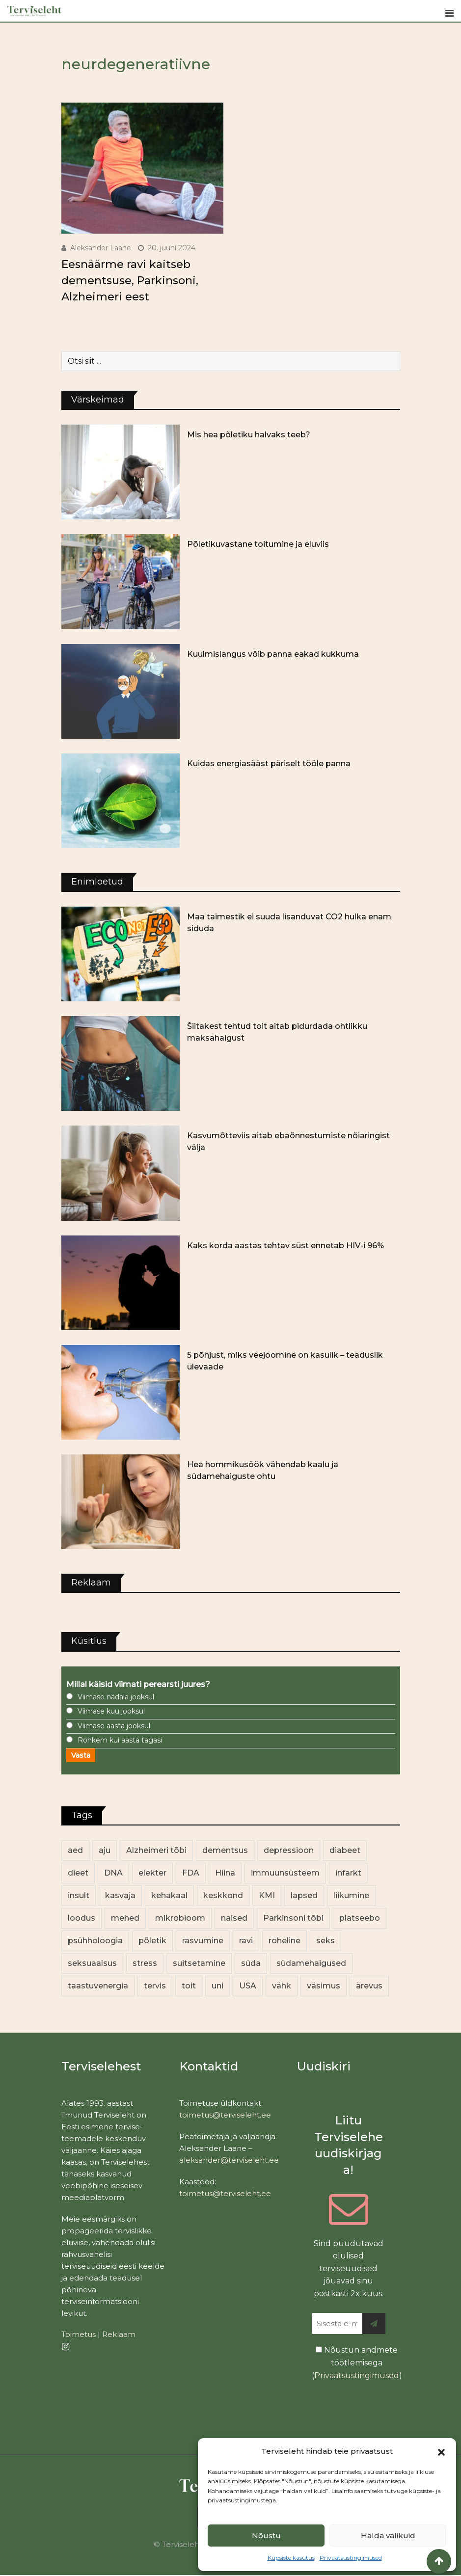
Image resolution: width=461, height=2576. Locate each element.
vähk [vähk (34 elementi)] (281, 1985)
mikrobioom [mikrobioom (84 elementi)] (180, 1918)
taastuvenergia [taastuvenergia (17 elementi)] (98, 1985)
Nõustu (266, 2535)
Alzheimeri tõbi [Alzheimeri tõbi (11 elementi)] (156, 1850)
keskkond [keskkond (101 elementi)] (223, 1895)
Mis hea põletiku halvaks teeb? (248, 434)
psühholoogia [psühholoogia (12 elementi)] (95, 1940)
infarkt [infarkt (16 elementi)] (348, 1873)
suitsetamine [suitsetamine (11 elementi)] (199, 1963)
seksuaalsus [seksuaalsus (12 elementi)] (92, 1963)
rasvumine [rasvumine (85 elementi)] (202, 1940)
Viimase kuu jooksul (111, 1711)
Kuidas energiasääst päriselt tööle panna (269, 763)
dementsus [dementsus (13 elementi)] (225, 1850)
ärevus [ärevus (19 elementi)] (369, 1985)
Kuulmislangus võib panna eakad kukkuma (273, 654)
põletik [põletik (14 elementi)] (152, 1940)
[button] (441, 2451)
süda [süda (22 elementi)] (251, 1963)
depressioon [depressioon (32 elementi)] (289, 1850)
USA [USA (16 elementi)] (247, 1985)
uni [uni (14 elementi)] (217, 1985)
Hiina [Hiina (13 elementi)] (225, 1873)
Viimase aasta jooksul (114, 1725)
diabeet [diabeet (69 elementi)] (344, 1850)
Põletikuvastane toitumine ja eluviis (258, 544)
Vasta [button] (80, 1755)
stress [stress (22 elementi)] (145, 1963)
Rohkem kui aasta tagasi (120, 1740)
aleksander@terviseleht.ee (229, 2160)
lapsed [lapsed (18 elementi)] (304, 1895)
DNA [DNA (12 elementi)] (113, 1873)
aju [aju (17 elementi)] (104, 1850)
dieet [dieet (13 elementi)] (78, 1873)
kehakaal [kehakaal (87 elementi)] (169, 1895)
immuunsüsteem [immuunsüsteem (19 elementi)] (285, 1873)
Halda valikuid (388, 2535)
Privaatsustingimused (351, 2557)
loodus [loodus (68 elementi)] (81, 1918)
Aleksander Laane (100, 247)
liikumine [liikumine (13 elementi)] (351, 1895)
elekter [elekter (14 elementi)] (152, 1873)
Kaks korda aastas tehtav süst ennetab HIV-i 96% (285, 1245)
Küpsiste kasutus (291, 2557)
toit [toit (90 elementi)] (189, 1985)
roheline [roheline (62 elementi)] (284, 1940)
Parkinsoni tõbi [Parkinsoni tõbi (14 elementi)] (293, 1918)
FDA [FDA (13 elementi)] (190, 1873)
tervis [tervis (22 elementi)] (155, 1985)
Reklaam (119, 2334)
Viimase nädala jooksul (116, 1696)
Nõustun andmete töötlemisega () (357, 2362)
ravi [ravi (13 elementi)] (246, 1940)
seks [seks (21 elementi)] (325, 1940)
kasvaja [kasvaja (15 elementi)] (120, 1895)
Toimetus (78, 2334)
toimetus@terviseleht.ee (225, 2115)
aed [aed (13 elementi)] (75, 1850)
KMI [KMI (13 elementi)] (267, 1895)
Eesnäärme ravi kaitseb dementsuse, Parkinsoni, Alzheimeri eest (129, 280)
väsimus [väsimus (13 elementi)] (323, 1985)
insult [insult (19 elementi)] (78, 1895)
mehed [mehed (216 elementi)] (125, 1918)
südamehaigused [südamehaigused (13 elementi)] (311, 1963)
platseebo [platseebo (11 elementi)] (359, 1918)
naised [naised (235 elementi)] (234, 1918)
